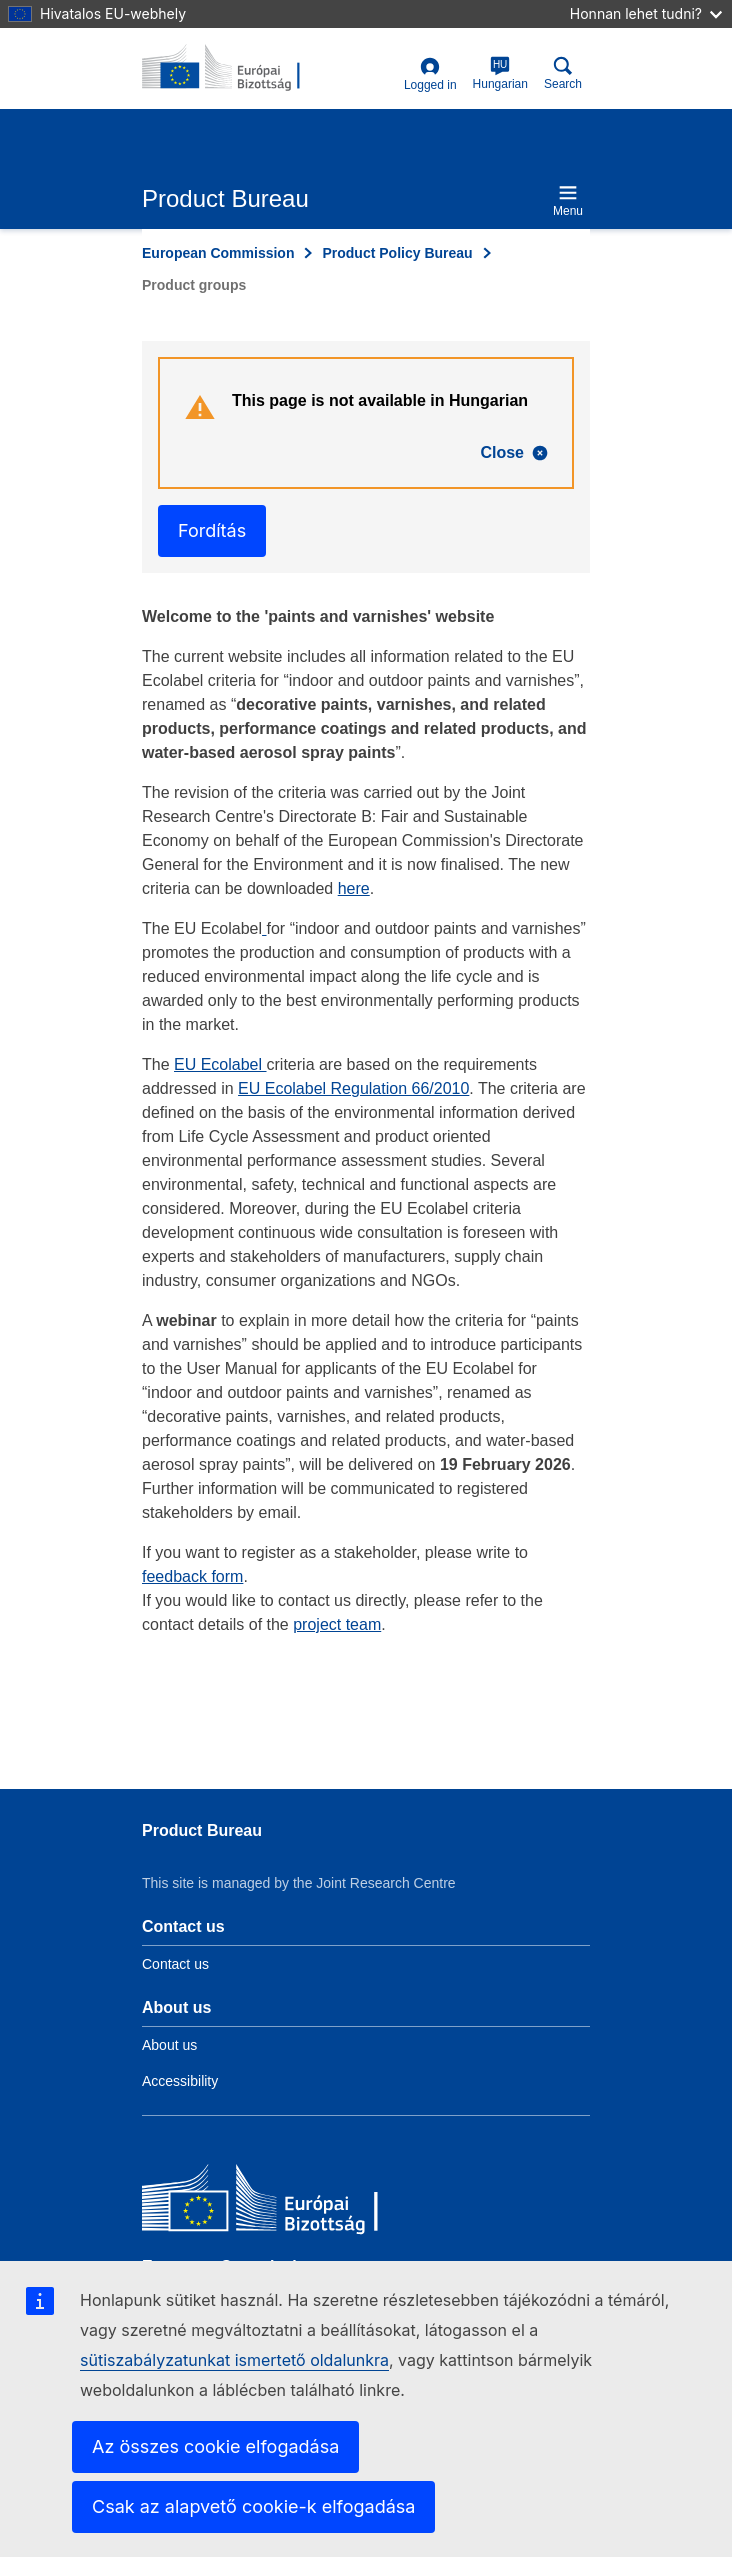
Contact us (175, 1964)
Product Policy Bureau (397, 253)
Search (563, 73)
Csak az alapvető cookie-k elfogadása (253, 2506)
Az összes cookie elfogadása (215, 2446)
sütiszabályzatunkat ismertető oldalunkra (234, 2360)
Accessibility (180, 2081)
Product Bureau (202, 1830)
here (354, 888)
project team (337, 1624)
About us (169, 2045)
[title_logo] (239, 68)
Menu (568, 200)
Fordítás (212, 530)
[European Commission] (287, 2202)
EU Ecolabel (220, 1064)
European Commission (218, 253)
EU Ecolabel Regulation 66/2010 (353, 1088)
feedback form (192, 1576)
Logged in (430, 74)
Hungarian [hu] (500, 73)
